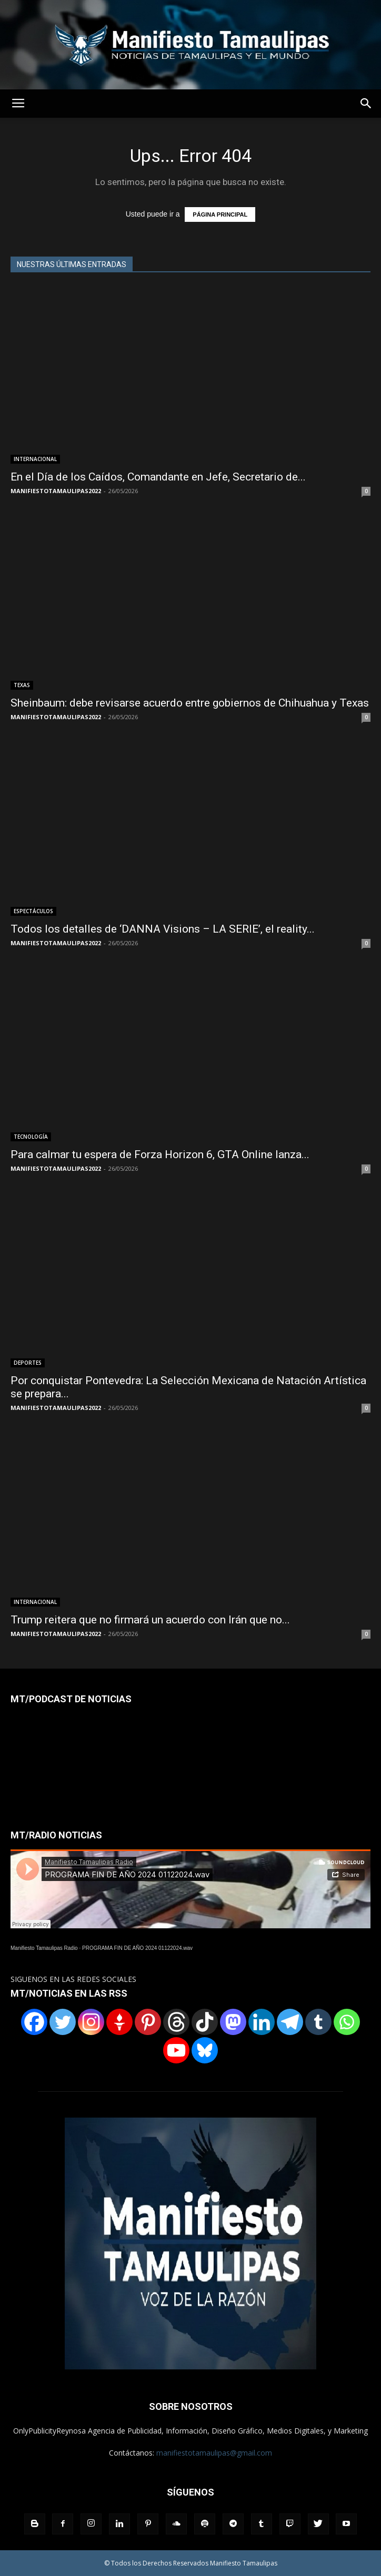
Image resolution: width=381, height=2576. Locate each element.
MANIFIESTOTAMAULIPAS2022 (56, 491)
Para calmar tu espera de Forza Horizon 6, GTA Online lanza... (160, 1154)
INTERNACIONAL (35, 459)
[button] (366, 103)
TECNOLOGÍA (31, 1136)
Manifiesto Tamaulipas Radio (44, 1948)
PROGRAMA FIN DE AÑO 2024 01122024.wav (137, 1948)
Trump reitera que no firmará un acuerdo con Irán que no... (150, 1619)
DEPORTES (28, 1362)
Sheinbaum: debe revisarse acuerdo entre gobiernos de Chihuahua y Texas (190, 703)
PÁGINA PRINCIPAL (220, 214)
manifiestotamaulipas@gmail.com (214, 2453)
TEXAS (22, 685)
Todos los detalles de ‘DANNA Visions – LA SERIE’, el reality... (163, 929)
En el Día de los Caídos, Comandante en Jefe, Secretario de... (158, 477)
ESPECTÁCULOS (33, 911)
